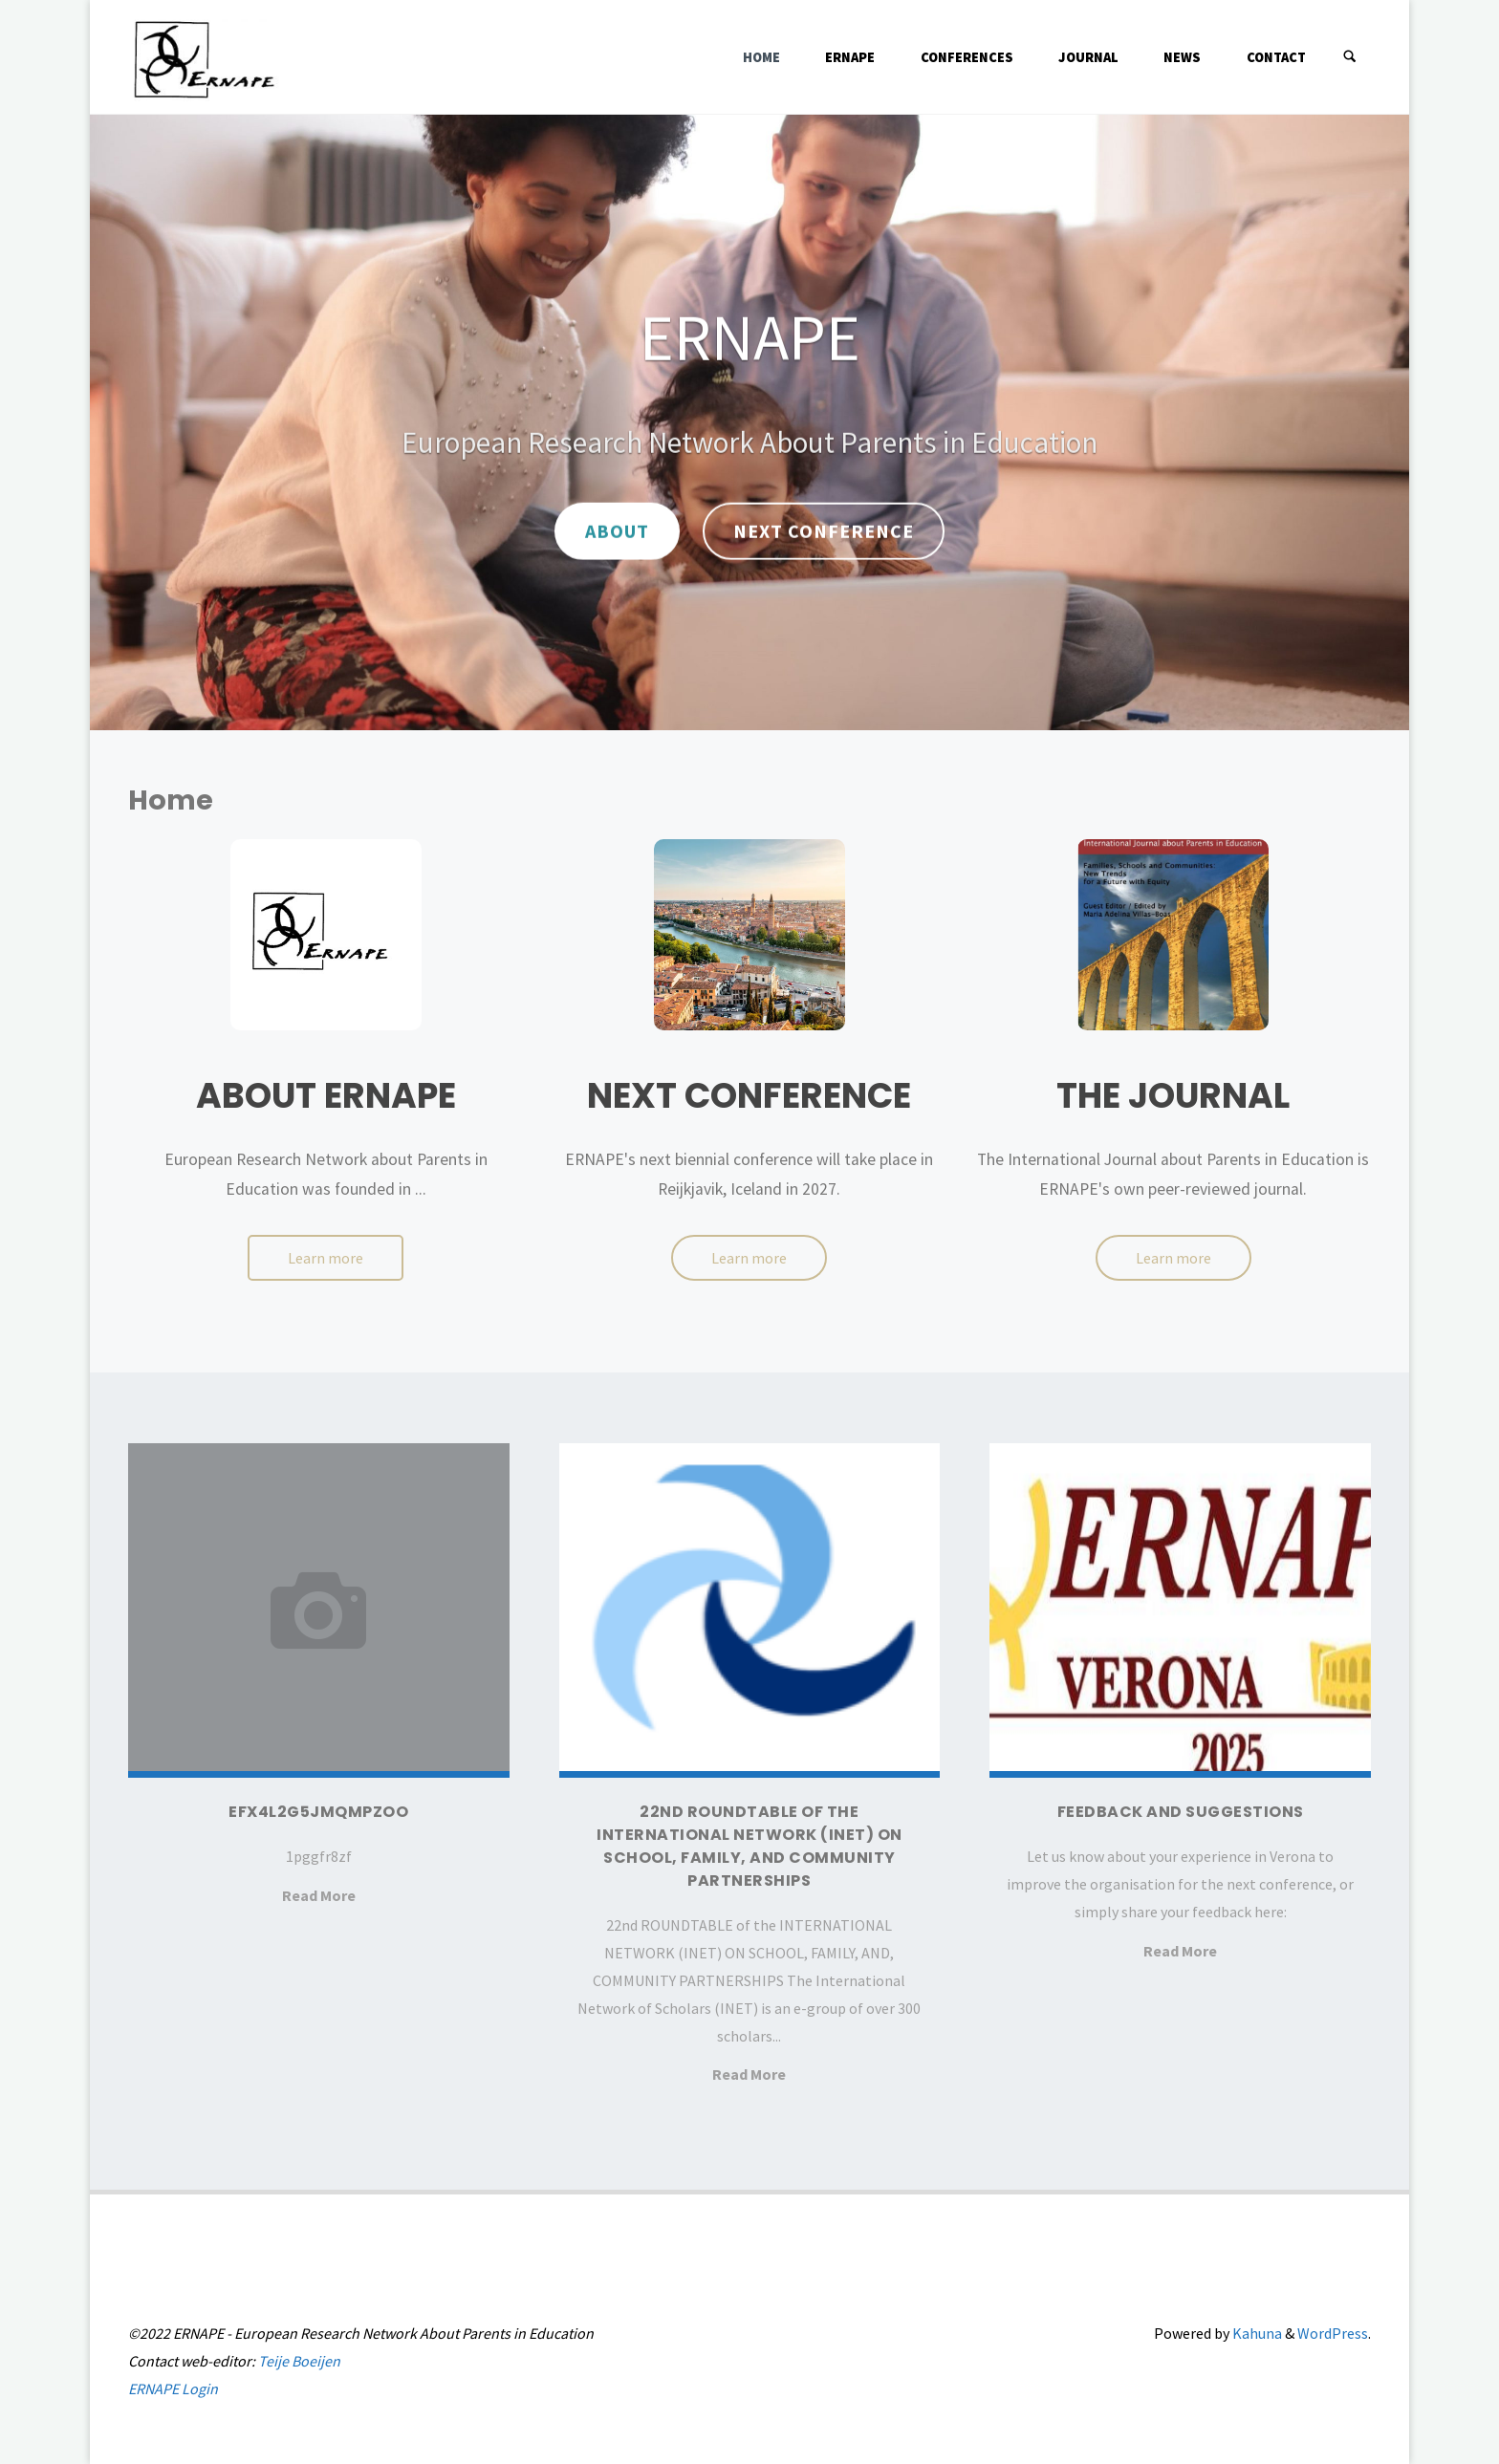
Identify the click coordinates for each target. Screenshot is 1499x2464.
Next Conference (823, 531)
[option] (749, 422)
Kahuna (1255, 2333)
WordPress (1332, 2333)
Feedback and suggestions (1180, 1812)
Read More (319, 1895)
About (617, 531)
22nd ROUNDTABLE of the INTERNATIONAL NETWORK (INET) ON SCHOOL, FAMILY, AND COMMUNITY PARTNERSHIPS (749, 1846)
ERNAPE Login (173, 2388)
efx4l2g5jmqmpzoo (318, 1812)
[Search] (1350, 57)
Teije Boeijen (299, 2360)
